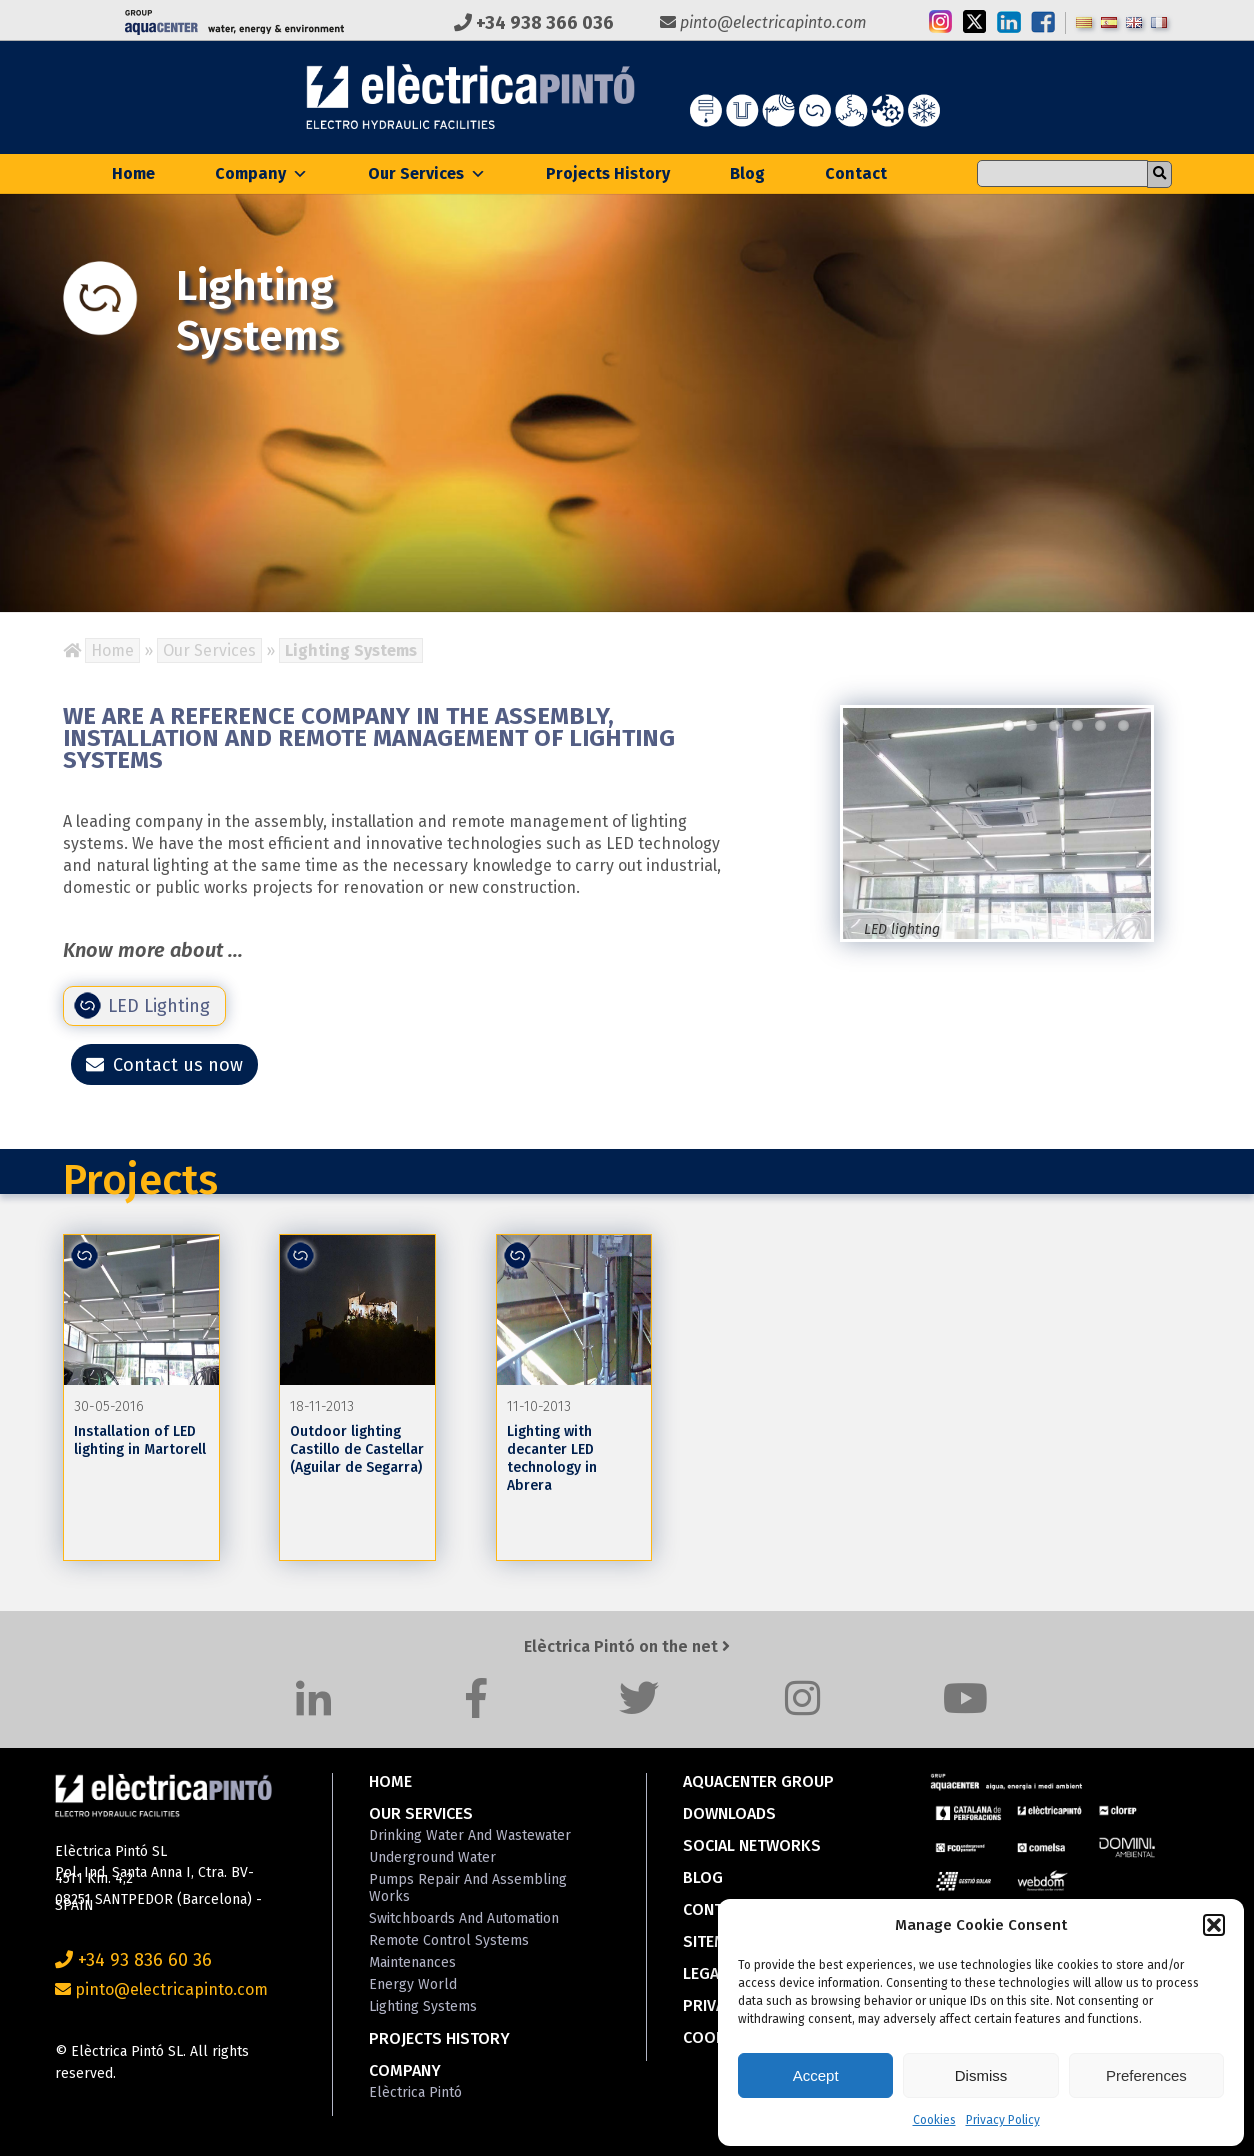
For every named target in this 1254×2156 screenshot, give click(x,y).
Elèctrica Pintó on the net (627, 1646)
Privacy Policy (1003, 2120)
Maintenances (412, 1962)
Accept (816, 2075)
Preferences (1146, 2075)
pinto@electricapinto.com (763, 22)
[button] (1214, 1925)
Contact (856, 173)
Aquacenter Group (758, 1781)
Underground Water (432, 1857)
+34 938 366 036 (534, 23)
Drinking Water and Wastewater (470, 1835)
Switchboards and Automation (464, 1918)
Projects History (608, 173)
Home (133, 173)
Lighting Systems (423, 2006)
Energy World (413, 1984)
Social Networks (752, 1845)
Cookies (934, 2120)
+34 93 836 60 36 (133, 1960)
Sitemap (714, 1941)
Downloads (729, 1813)
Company (261, 173)
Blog (747, 173)
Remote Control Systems (449, 1940)
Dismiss (981, 2075)
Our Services (427, 173)
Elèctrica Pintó (415, 2092)
